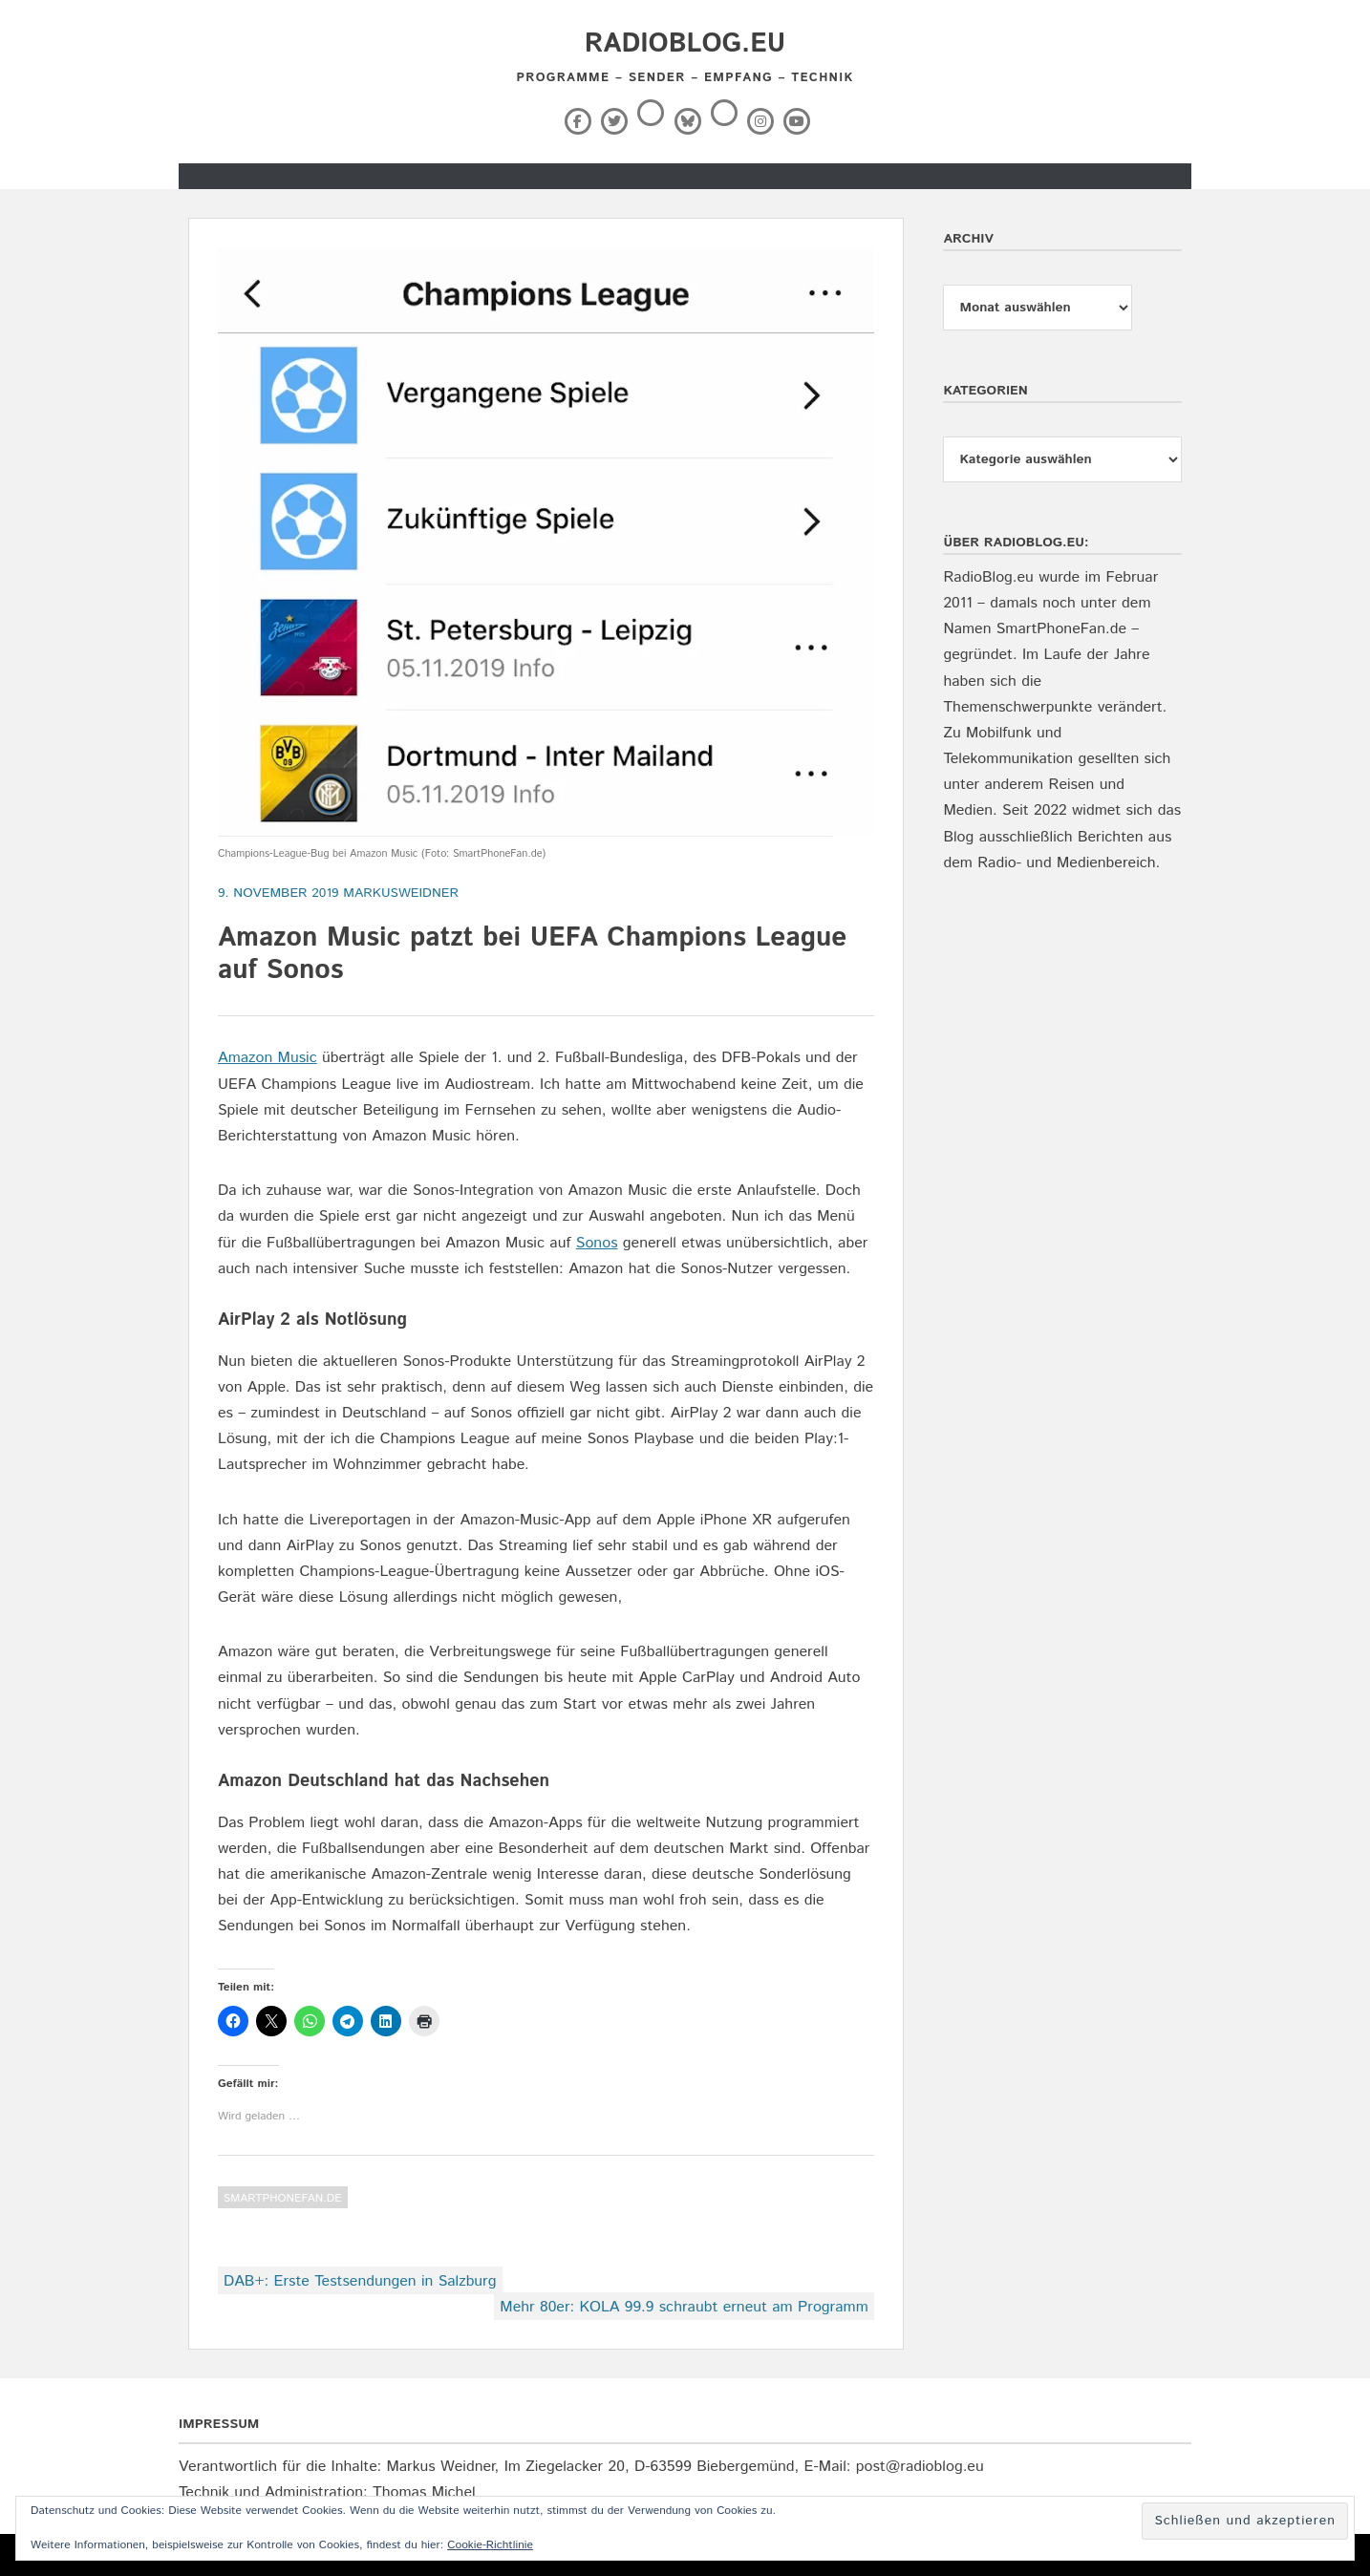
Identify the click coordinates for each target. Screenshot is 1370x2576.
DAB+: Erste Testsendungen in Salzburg (360, 2281)
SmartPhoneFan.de (283, 2198)
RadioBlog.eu (685, 44)
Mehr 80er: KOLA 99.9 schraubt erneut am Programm (683, 2307)
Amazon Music (267, 1058)
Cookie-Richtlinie (490, 2545)
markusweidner (401, 893)
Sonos (597, 1243)
